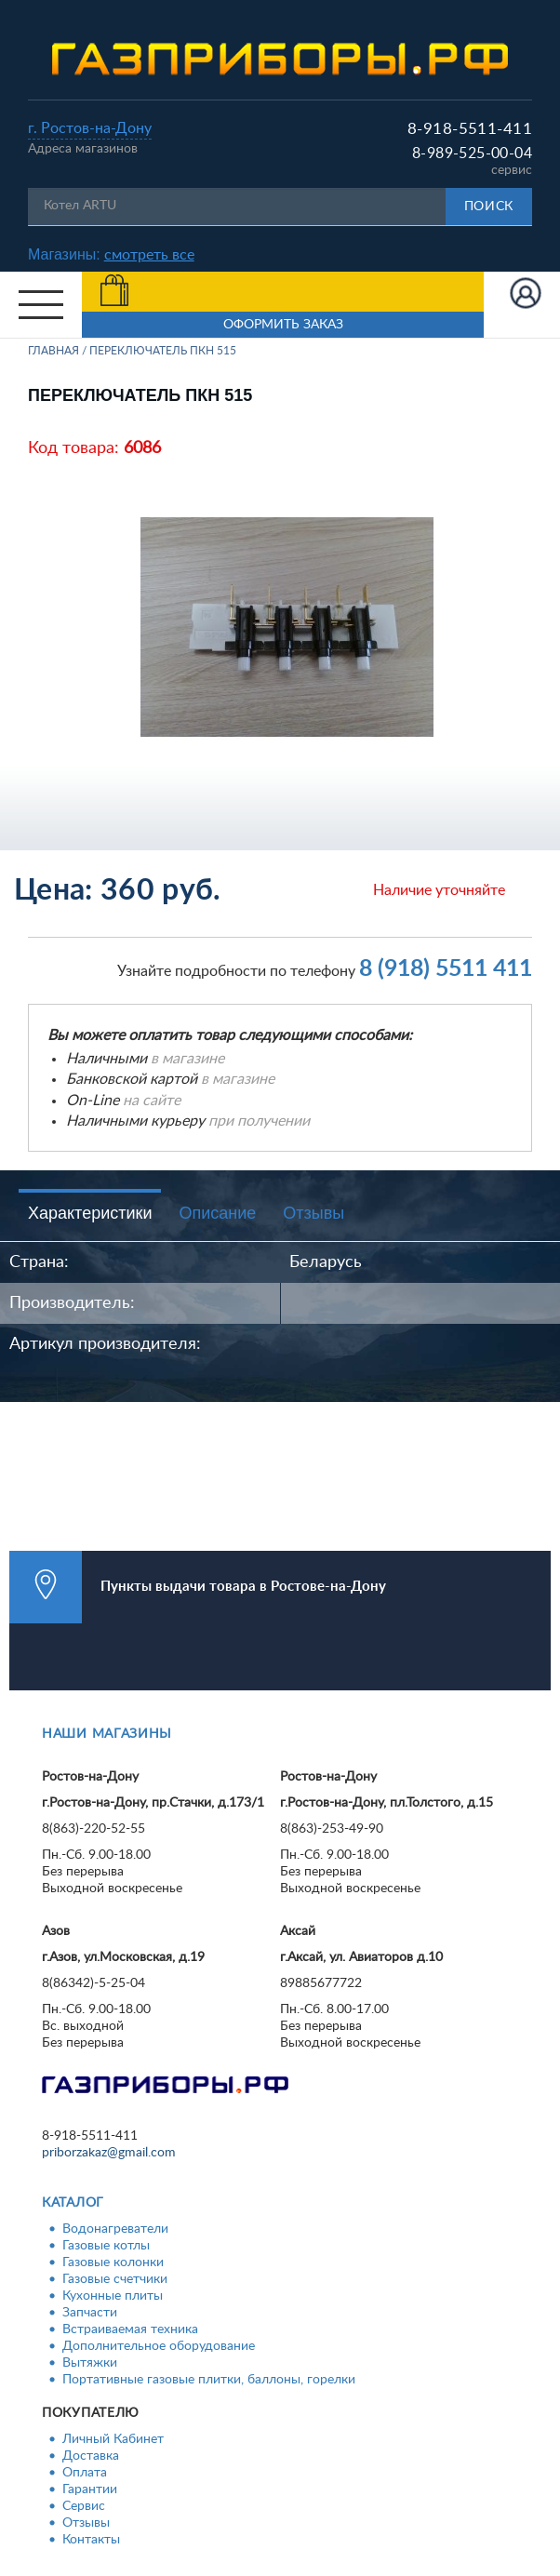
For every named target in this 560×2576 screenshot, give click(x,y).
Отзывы (313, 1213)
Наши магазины (107, 1734)
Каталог (73, 2202)
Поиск (489, 206)
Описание (217, 1213)
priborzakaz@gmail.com (109, 2152)
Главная (53, 350)
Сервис (83, 2506)
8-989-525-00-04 (472, 153)
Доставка (90, 2456)
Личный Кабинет (113, 2439)
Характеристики (90, 1213)
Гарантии (89, 2489)
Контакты (91, 2539)
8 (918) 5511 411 (445, 969)
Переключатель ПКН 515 (162, 350)
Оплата (84, 2472)
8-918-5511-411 (469, 129)
